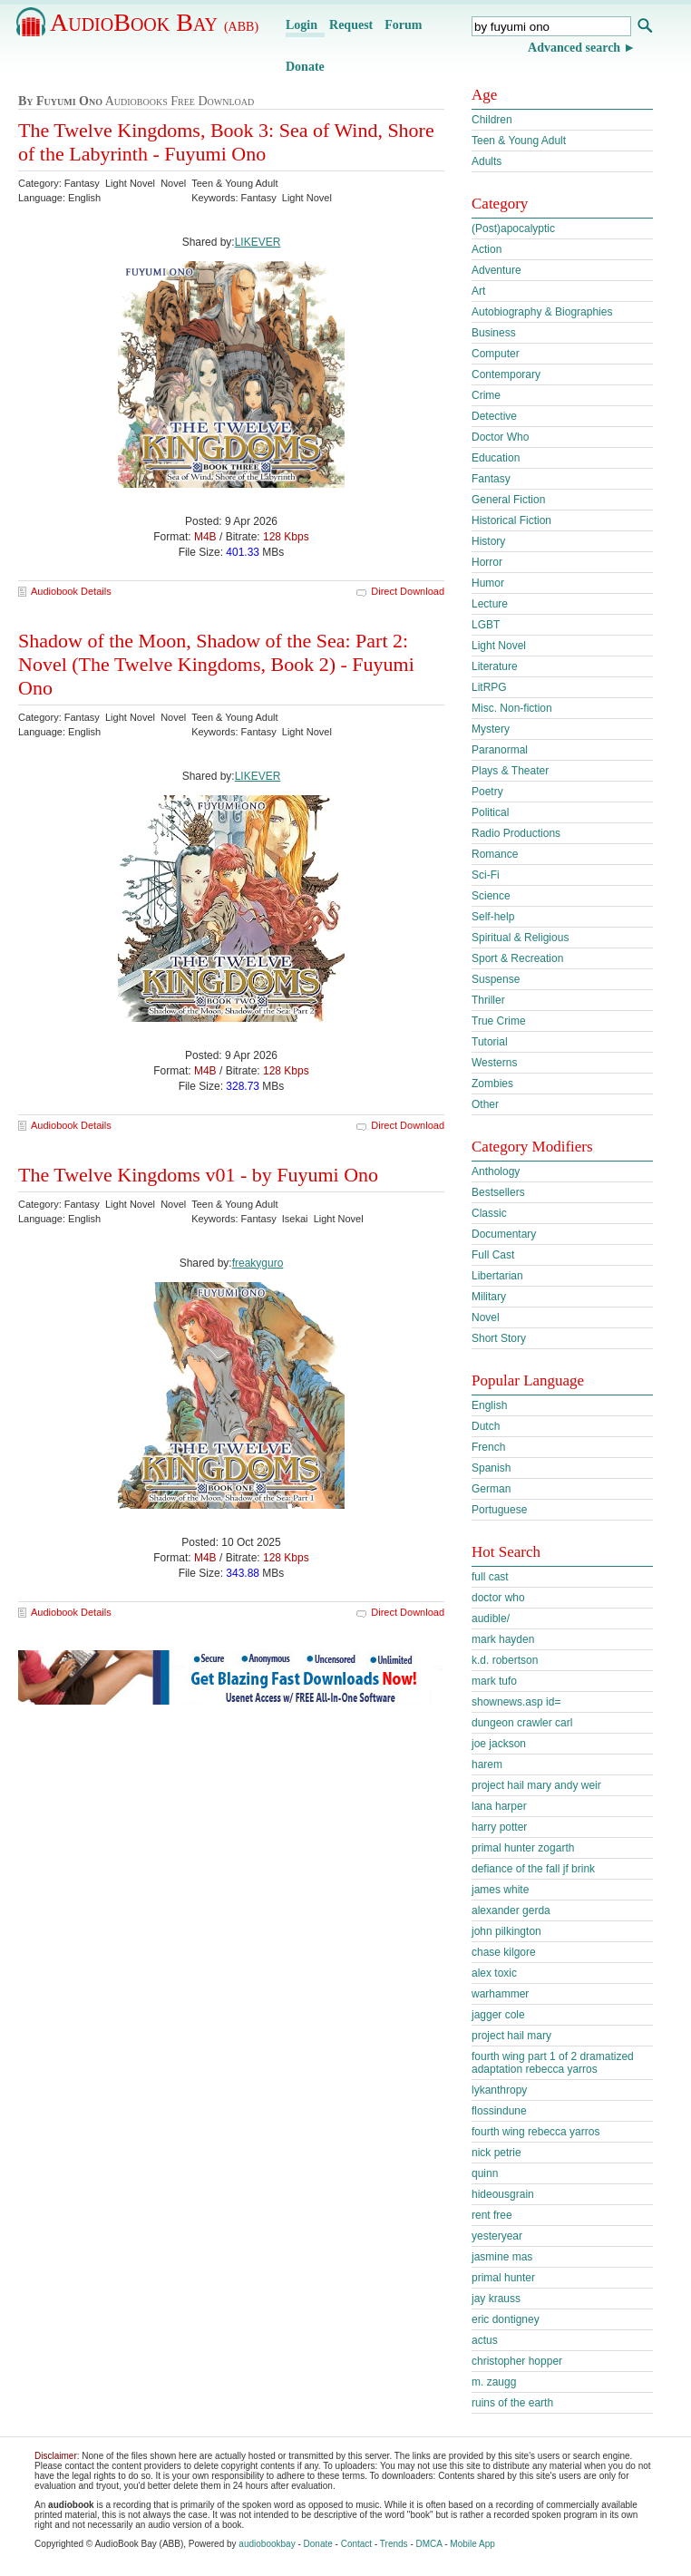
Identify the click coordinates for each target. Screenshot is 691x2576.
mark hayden (503, 1639)
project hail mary (511, 2035)
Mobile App (472, 2544)
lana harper (499, 1806)
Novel (486, 1317)
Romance (495, 854)
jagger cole (498, 2014)
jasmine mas (502, 2256)
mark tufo (494, 1681)
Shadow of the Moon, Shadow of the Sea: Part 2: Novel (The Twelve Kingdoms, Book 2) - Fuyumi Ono (216, 664)
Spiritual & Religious (520, 937)
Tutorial (490, 1041)
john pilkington (506, 1931)
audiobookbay (266, 2544)
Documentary (504, 1234)
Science (491, 895)
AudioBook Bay (154, 22)
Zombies (492, 1083)
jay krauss (496, 2298)
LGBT (486, 624)
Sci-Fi (486, 875)
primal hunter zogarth (523, 1848)
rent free (492, 2215)
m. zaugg (494, 2382)
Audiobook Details (71, 591)
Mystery (491, 729)
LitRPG (489, 687)
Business (494, 332)
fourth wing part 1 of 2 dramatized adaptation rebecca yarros (553, 2062)
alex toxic (494, 1973)
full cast (490, 1576)
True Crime (499, 1021)
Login (301, 25)
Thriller (488, 1000)
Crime (486, 395)
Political (490, 812)
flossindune (499, 2111)
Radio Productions (516, 833)
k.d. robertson (505, 1660)
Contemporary (506, 374)
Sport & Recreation (517, 958)
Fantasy (491, 478)
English (489, 1405)
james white (500, 1889)
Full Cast (493, 1255)
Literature (495, 666)
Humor (488, 583)
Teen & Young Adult (519, 140)
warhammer (500, 1994)
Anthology (496, 1171)
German (491, 1488)
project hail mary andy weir (536, 1785)
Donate (305, 66)
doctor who (498, 1597)
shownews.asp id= (516, 1702)
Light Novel (499, 645)
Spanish (491, 1468)
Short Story (499, 1338)
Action (486, 249)
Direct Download (407, 591)
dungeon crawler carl (522, 1722)
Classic (489, 1213)
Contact (356, 2544)
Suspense (496, 979)
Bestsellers (498, 1192)
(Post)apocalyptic (513, 228)
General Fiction (508, 499)
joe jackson (499, 1743)
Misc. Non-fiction (512, 708)
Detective (494, 416)
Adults (486, 161)
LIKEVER (258, 242)
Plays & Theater (510, 770)
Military (489, 1296)
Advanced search (574, 47)
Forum (403, 25)
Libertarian (497, 1275)
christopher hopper (517, 2361)
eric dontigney (506, 2319)
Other (485, 1104)
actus (485, 2340)
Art (478, 291)
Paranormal (500, 750)
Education (496, 458)
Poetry (487, 791)
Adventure (496, 270)
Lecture (490, 604)
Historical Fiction (511, 520)
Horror (487, 562)
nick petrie (496, 2152)
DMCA (429, 2544)
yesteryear (497, 2236)
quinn (485, 2173)
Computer (496, 353)
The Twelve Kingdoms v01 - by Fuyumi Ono (198, 1174)
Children (492, 119)
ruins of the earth (512, 2402)
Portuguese (499, 1509)
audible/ (491, 1618)
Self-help (493, 916)
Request (351, 25)
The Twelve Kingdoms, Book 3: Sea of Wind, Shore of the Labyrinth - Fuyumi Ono (226, 142)
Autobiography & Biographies (542, 312)
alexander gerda (511, 1910)
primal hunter (503, 2277)
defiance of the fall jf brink (533, 1868)
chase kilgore (504, 1952)
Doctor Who (500, 437)
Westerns (494, 1062)
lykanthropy (499, 2090)
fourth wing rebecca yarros (535, 2131)
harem (487, 1764)
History (488, 541)
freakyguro (258, 1263)
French (488, 1447)
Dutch (486, 1426)
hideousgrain (503, 2194)
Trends (394, 2544)
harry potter (499, 1827)
